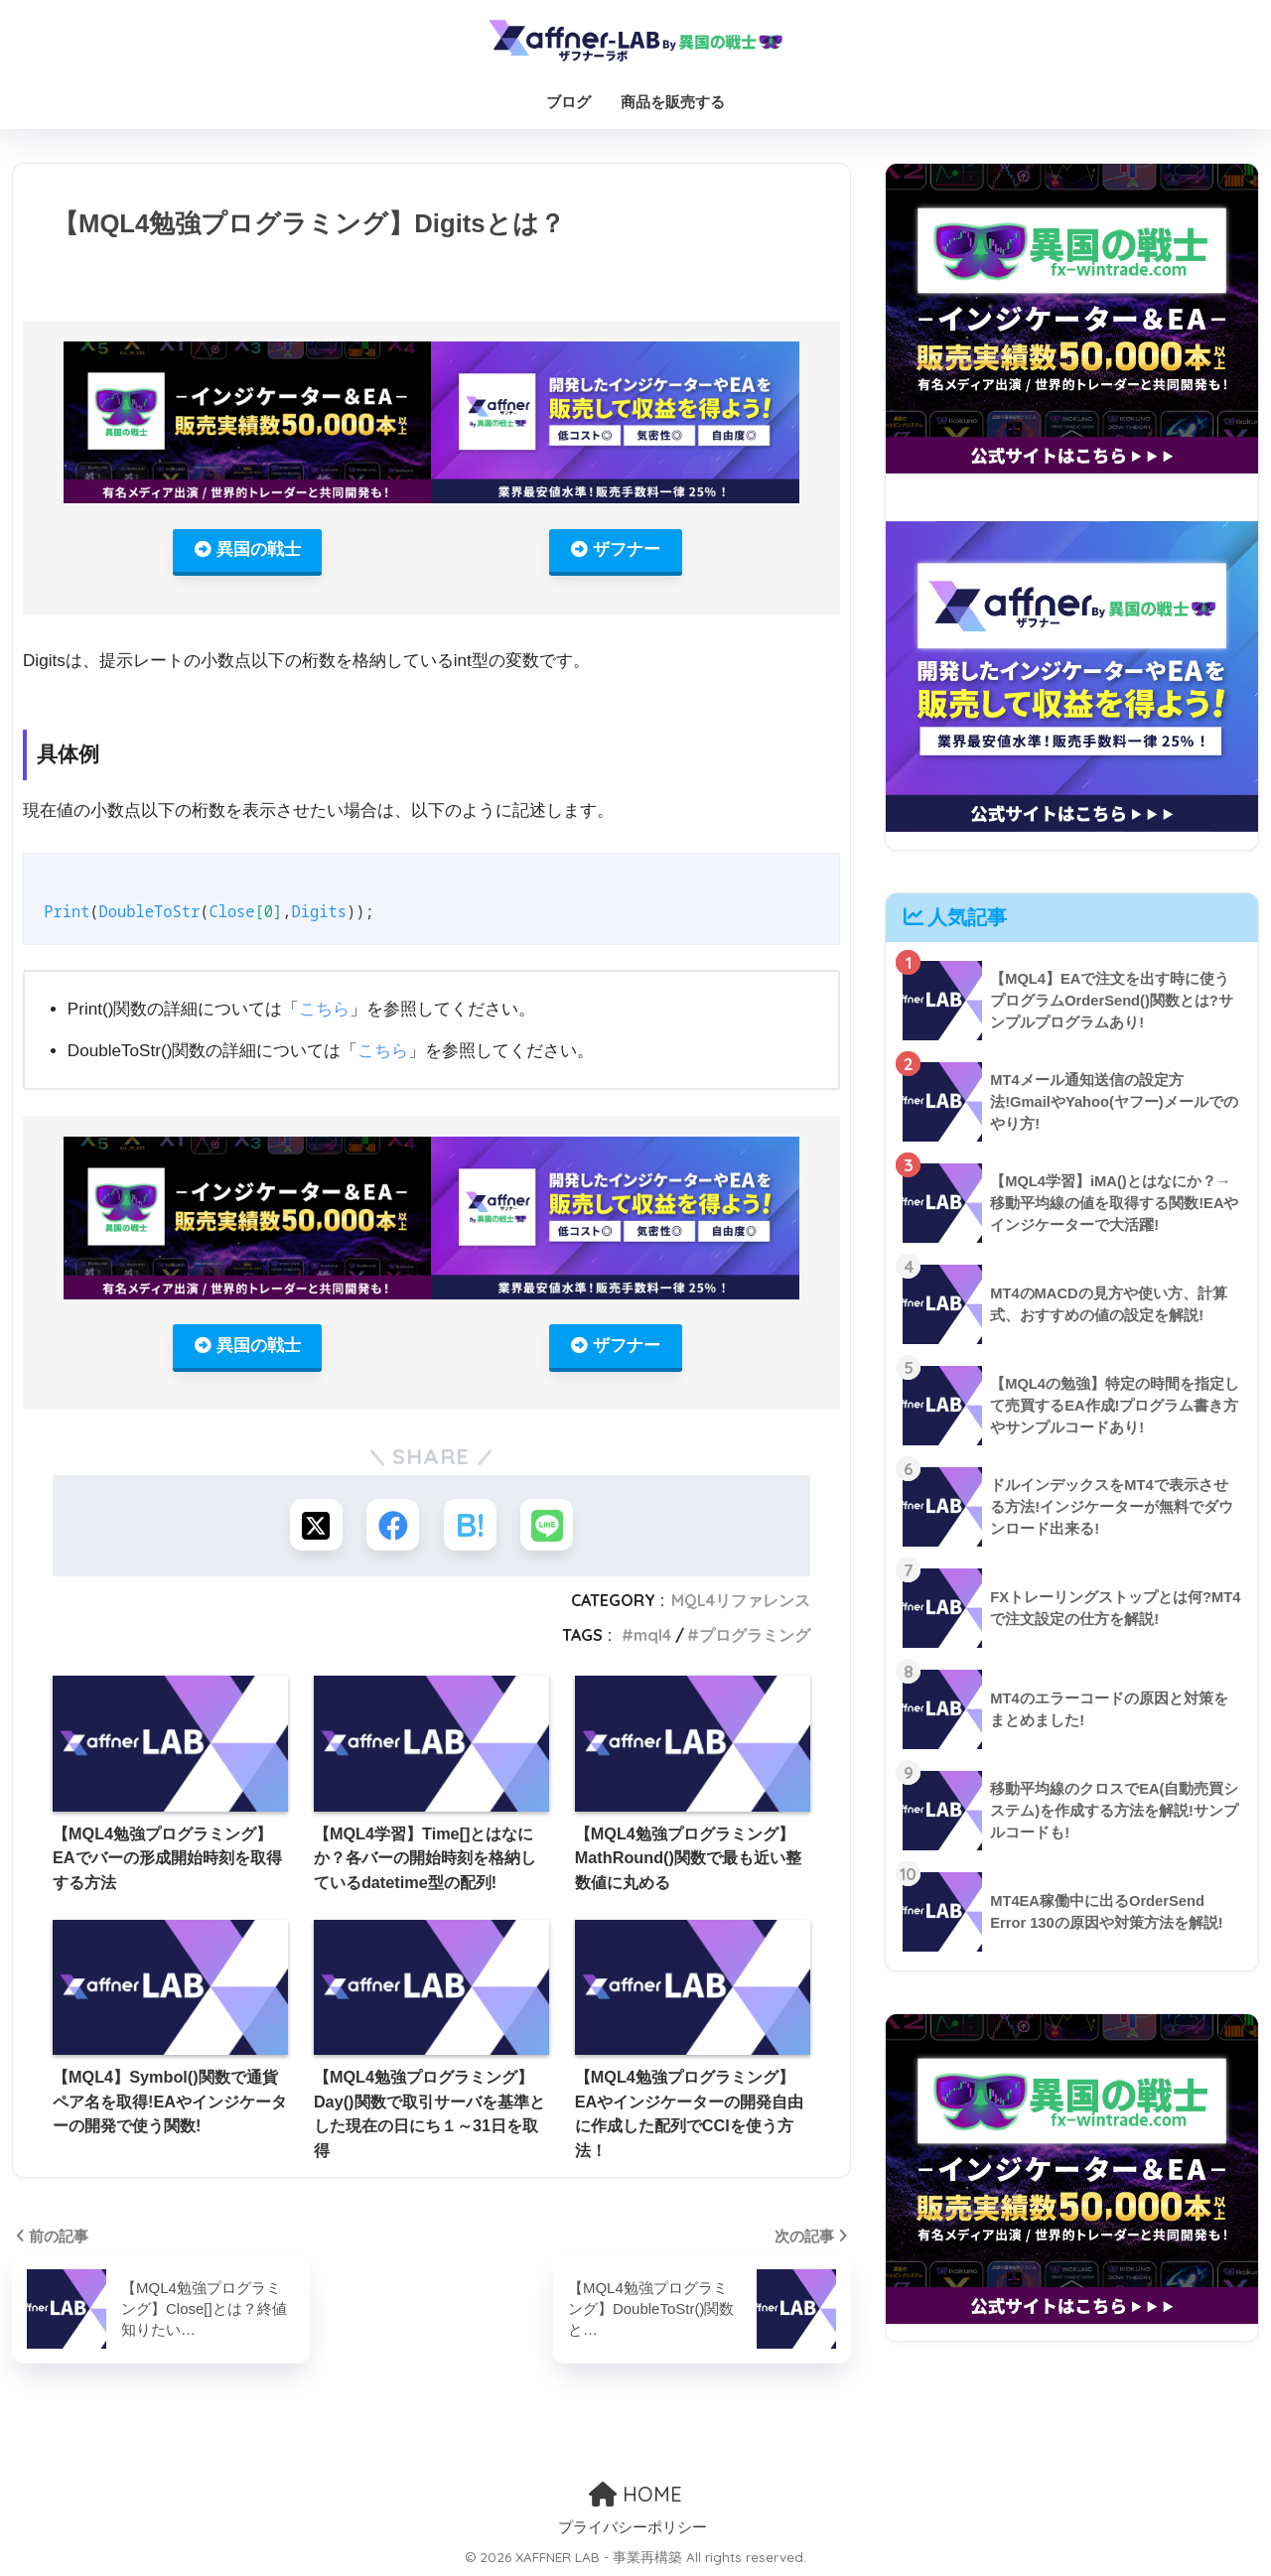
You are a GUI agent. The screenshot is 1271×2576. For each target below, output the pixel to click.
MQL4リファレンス (740, 1606)
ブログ (568, 101)
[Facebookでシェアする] (391, 1529)
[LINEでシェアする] (550, 1529)
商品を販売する (673, 101)
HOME (635, 2492)
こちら (324, 1011)
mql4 (652, 1640)
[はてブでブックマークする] (471, 1529)
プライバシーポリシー (632, 2526)
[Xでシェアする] (312, 1529)
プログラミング (754, 1640)
